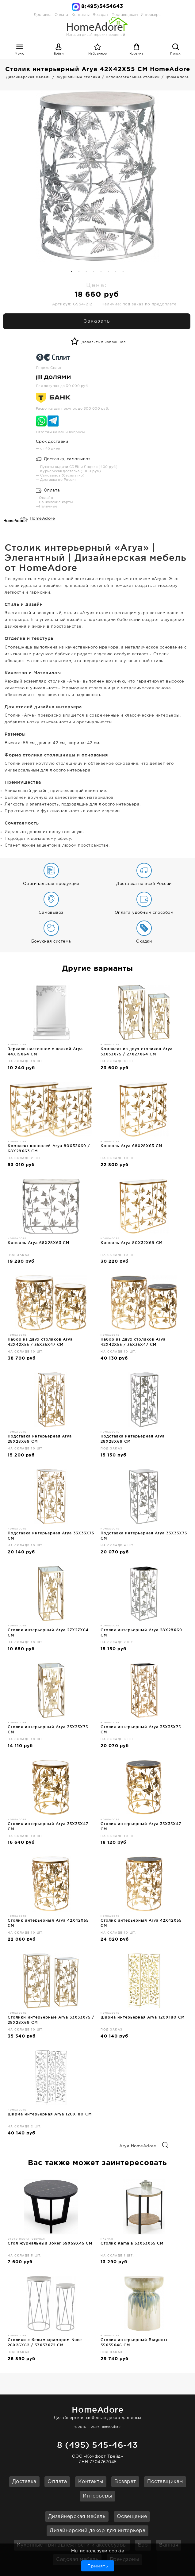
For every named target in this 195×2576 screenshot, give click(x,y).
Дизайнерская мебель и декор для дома (97, 2412)
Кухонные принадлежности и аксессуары (72, 2545)
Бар (143, 2545)
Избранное (97, 53)
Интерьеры (151, 15)
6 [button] (108, 272)
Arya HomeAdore (144, 2146)
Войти (59, 53)
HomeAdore (42, 518)
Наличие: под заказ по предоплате (139, 304)
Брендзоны (124, 2559)
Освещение (132, 2516)
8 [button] (123, 272)
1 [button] (72, 272)
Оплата (61, 15)
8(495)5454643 (102, 6)
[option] (97, 176)
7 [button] (116, 272)
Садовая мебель (77, 2559)
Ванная (168, 2545)
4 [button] (94, 272)
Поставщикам (165, 2481)
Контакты (90, 2481)
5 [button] (101, 272)
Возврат (125, 2481)
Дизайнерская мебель (77, 2516)
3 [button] (86, 272)
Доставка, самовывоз (63, 459)
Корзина (136, 53)
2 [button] (79, 272)
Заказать (97, 321)
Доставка (43, 15)
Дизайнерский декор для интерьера (97, 2530)
